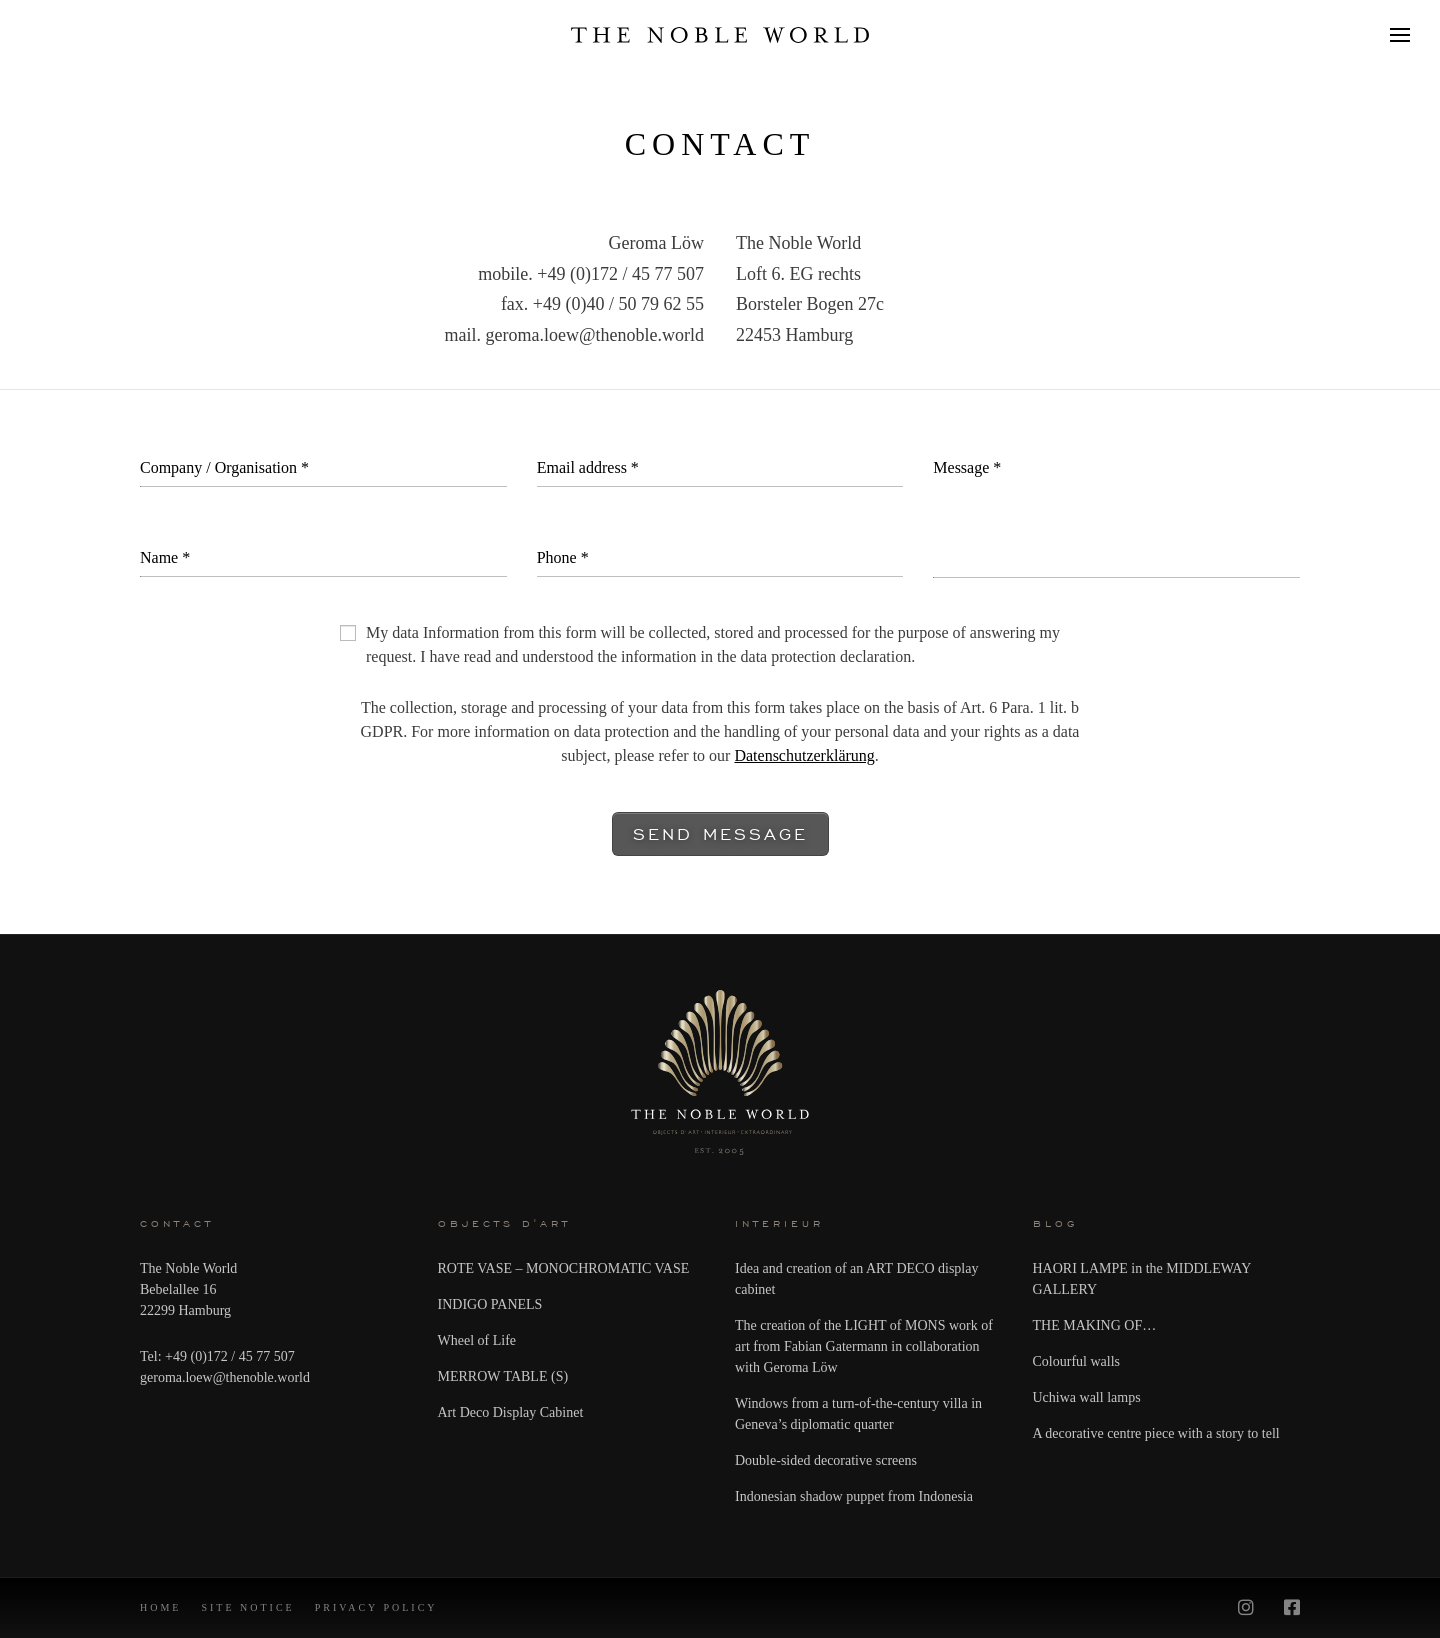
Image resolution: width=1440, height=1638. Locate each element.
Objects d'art (504, 1223)
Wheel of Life (477, 1340)
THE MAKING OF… (1095, 1325)
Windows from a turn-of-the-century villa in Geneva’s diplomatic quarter (858, 1414)
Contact (720, 144)
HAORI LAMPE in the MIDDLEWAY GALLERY (1142, 1279)
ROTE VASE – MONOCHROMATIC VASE (564, 1268)
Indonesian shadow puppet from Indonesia (854, 1496)
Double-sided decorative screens (826, 1460)
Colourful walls (1077, 1361)
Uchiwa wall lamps (1087, 1397)
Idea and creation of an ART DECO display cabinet (856, 1279)
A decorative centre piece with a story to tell (1156, 1433)
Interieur (779, 1223)
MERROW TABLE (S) (503, 1376)
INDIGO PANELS (490, 1304)
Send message (720, 834)
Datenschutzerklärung (804, 755)
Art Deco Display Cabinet (511, 1412)
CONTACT (177, 1223)
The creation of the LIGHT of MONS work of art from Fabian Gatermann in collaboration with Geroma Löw (864, 1346)
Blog (1055, 1223)
